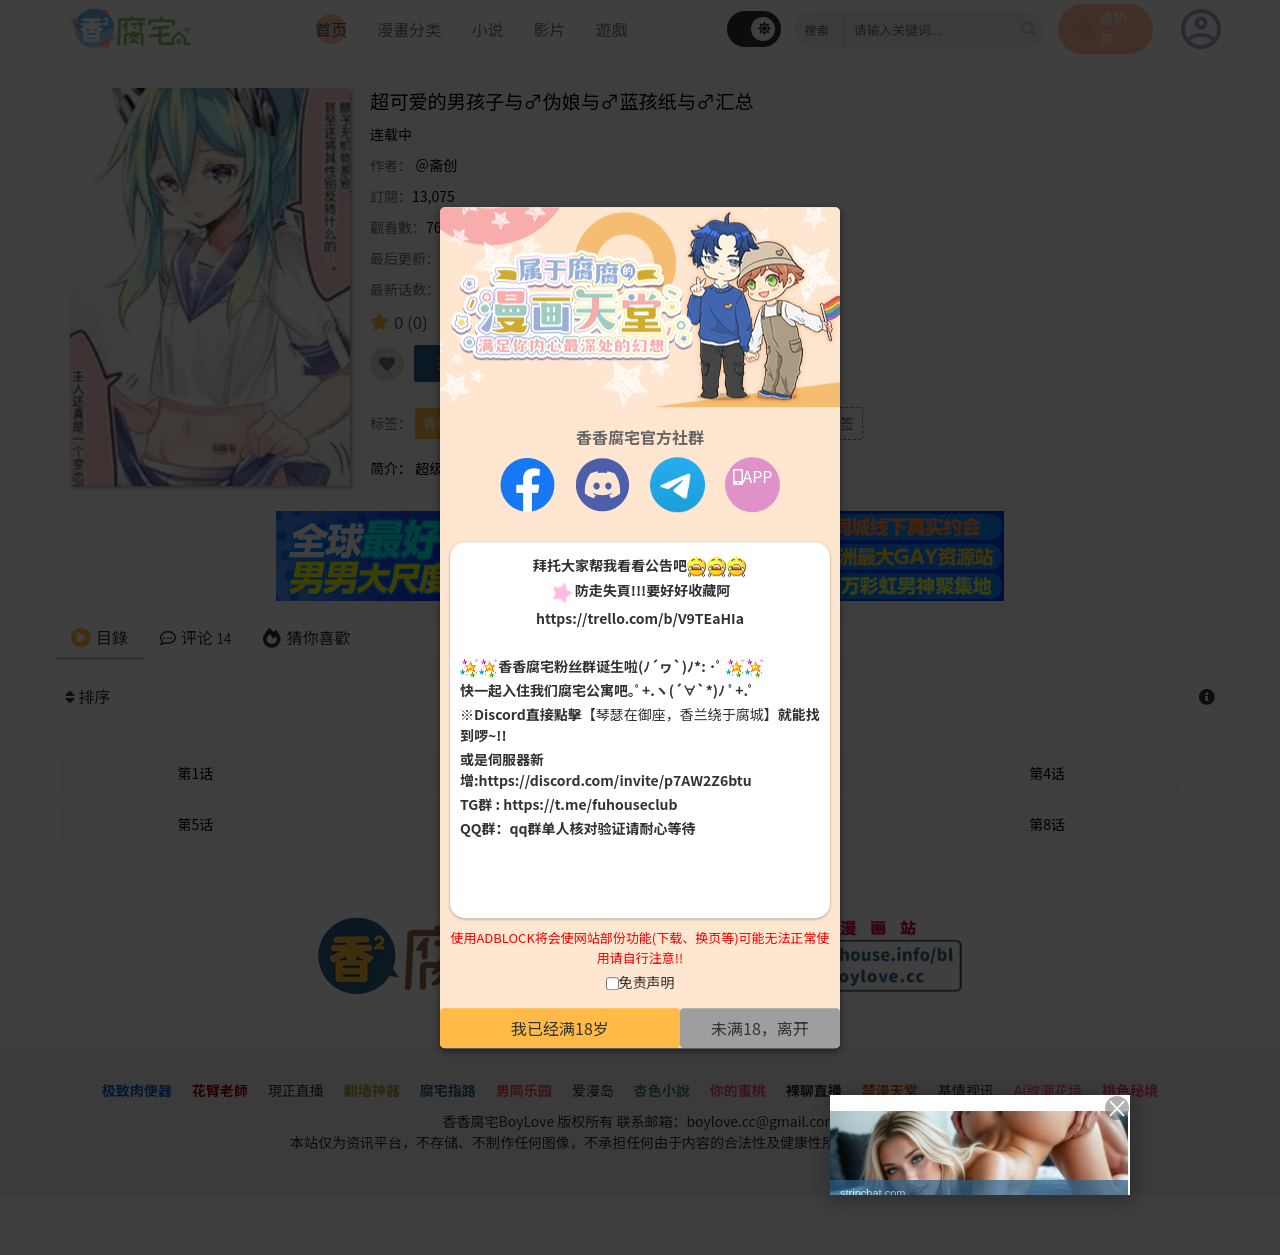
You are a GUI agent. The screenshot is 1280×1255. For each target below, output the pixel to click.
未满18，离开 (760, 1028)
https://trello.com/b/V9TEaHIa (640, 618)
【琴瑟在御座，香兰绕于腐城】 (680, 715)
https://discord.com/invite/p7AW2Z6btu (615, 781)
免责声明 (647, 982)
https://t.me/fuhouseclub (590, 805)
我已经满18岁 (560, 1028)
